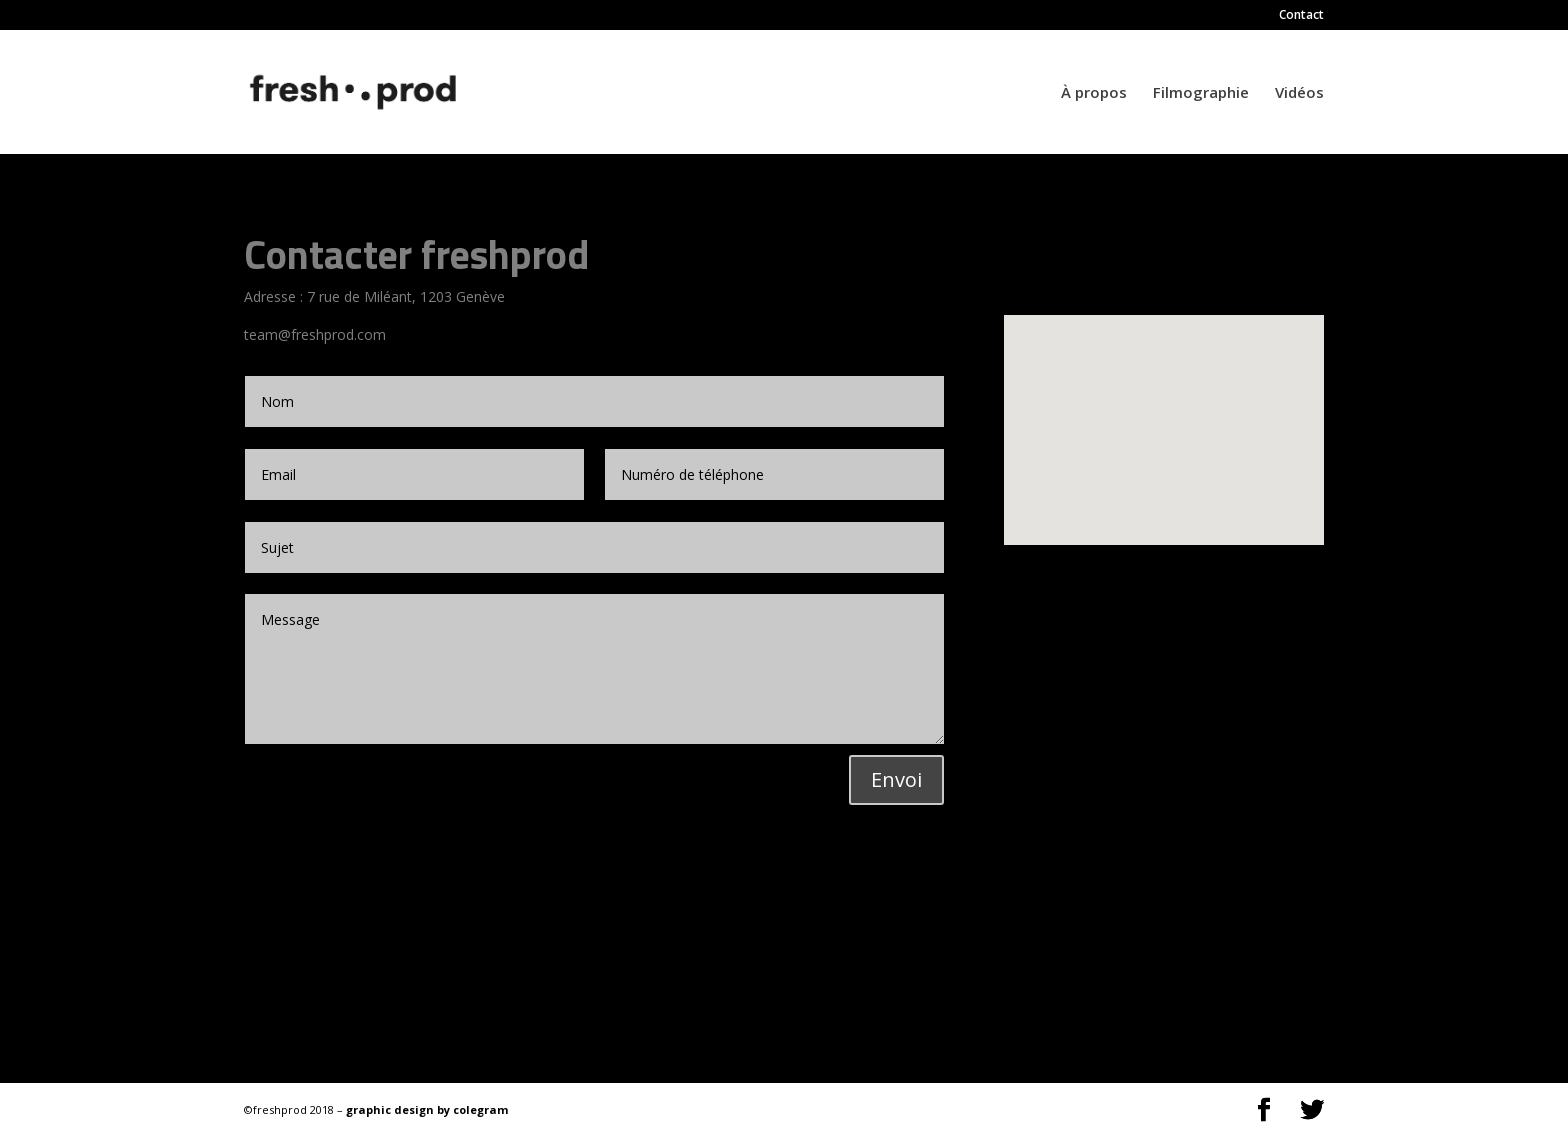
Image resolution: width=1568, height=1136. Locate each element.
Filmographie (1201, 93)
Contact (1301, 16)
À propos (1094, 93)
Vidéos (1299, 93)
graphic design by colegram (427, 1109)
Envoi (896, 779)
